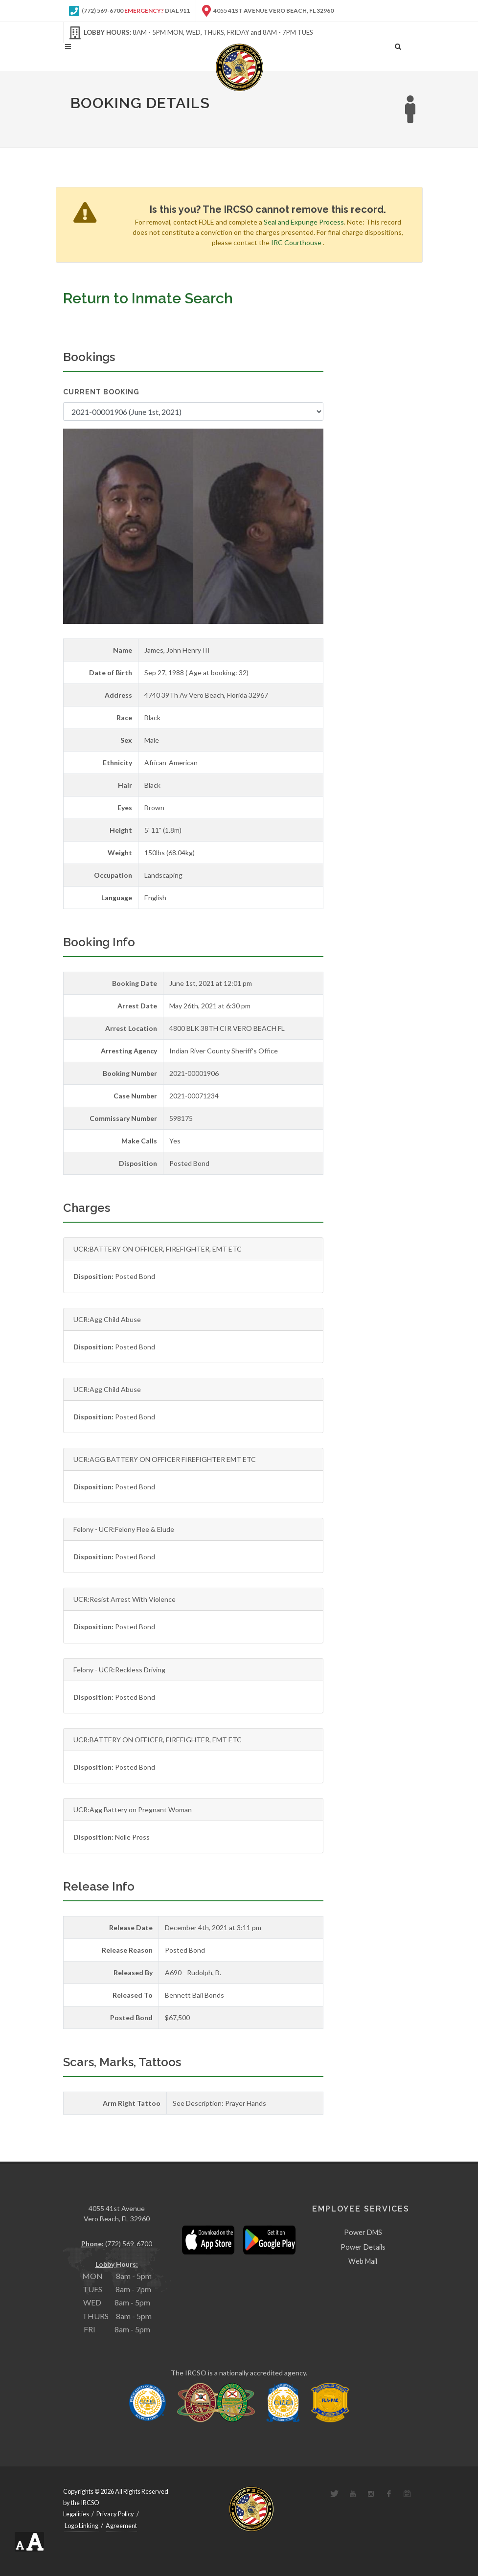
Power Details (363, 2247)
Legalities (76, 2514)
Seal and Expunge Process (304, 222)
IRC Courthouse (296, 242)
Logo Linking (81, 2526)
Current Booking (101, 392)
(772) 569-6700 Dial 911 (129, 11)
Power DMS (363, 2232)
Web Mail (362, 2261)
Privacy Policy (115, 2514)
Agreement (121, 2526)
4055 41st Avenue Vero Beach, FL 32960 (268, 11)
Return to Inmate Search (148, 298)
